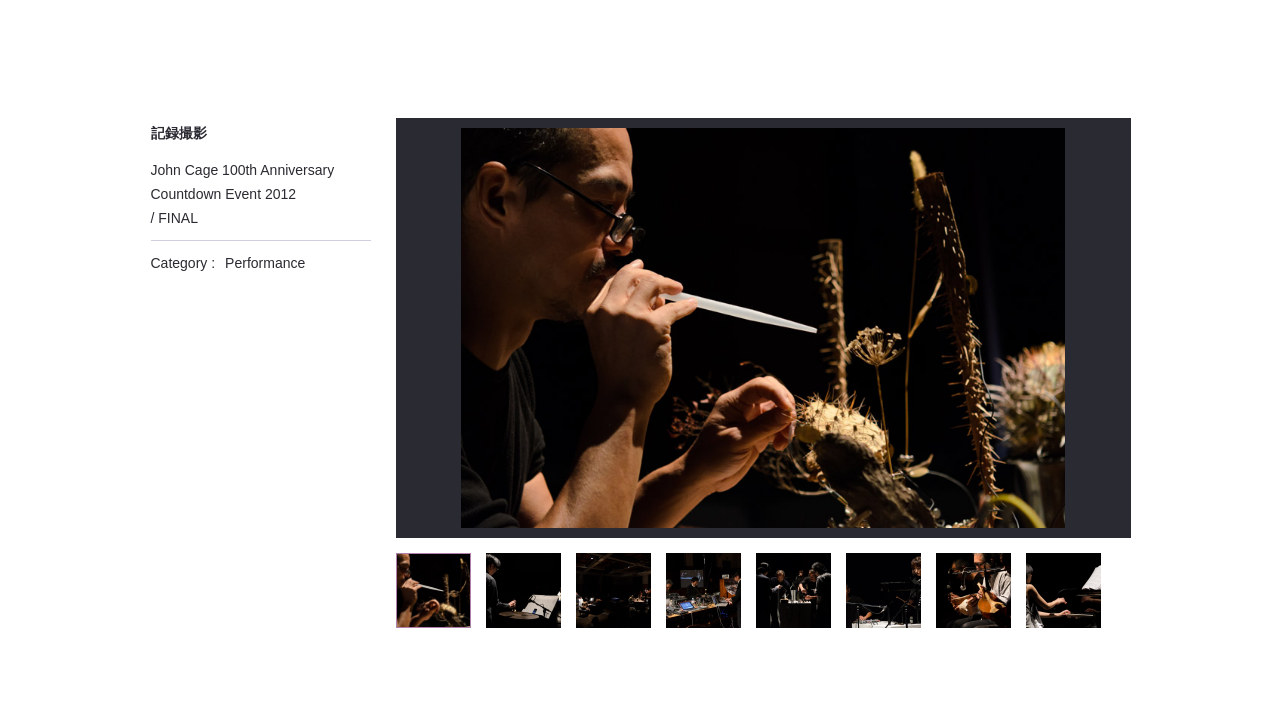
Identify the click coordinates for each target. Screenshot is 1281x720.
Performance (265, 263)
